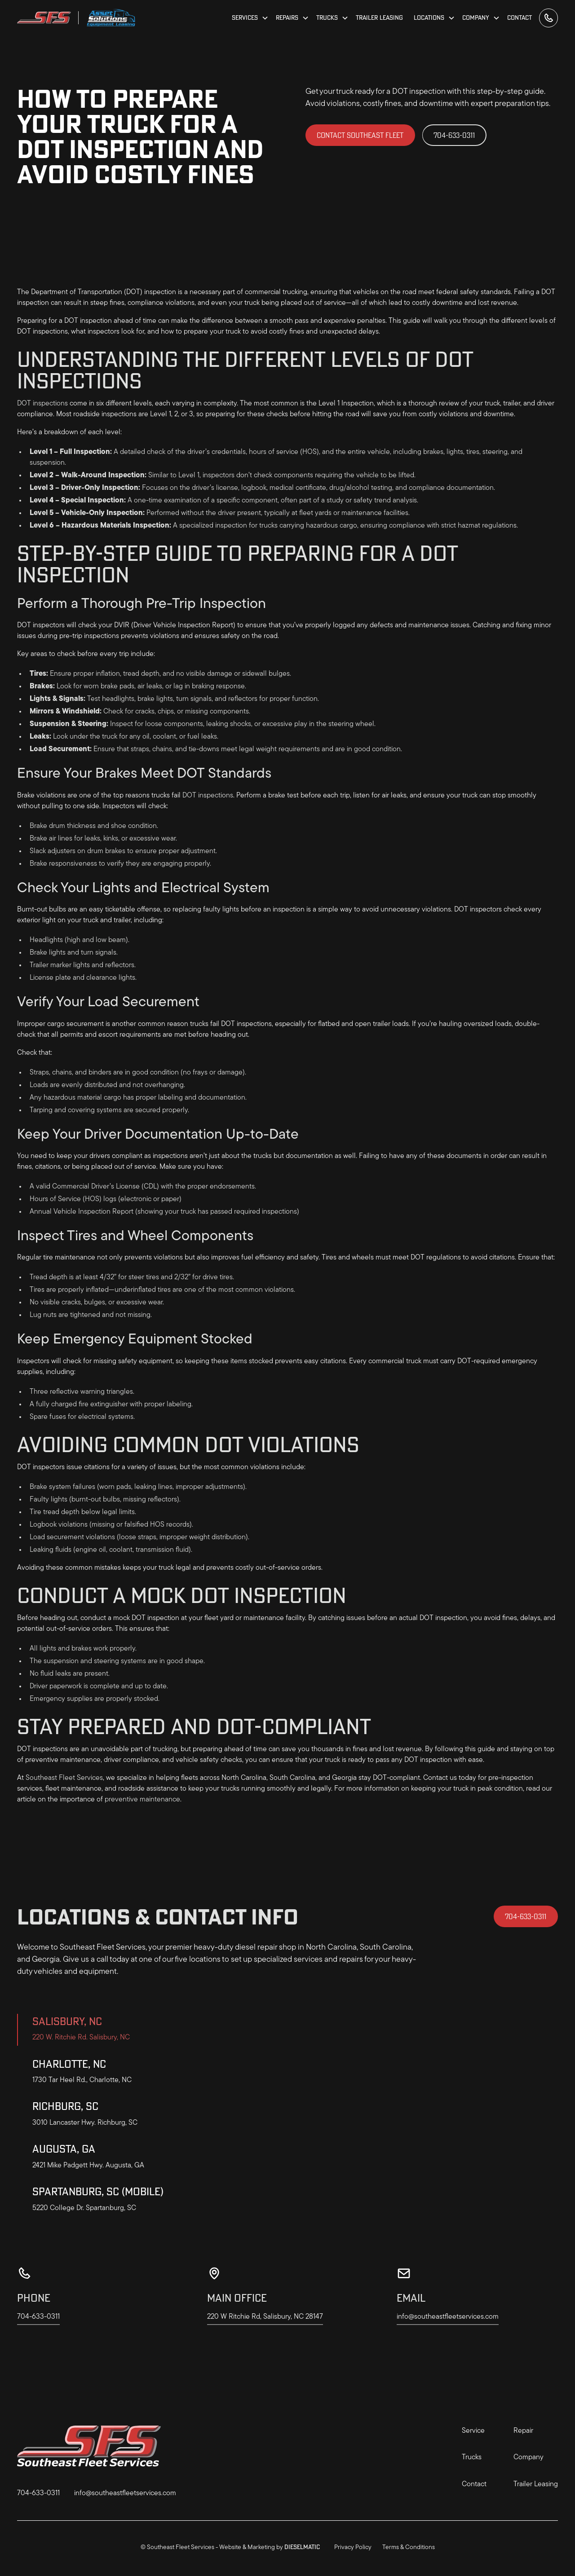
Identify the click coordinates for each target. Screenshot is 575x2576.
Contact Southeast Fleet (360, 135)
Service (473, 2431)
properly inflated (83, 1290)
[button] (250, 17)
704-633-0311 (454, 135)
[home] (44, 18)
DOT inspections (42, 403)
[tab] (101, 2030)
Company (528, 2457)
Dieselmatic (302, 2547)
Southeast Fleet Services (64, 1778)
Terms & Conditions (408, 2547)
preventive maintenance (142, 1799)
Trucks (472, 2457)
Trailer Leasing (379, 17)
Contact (519, 17)
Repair (523, 2431)
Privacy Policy (353, 2547)
